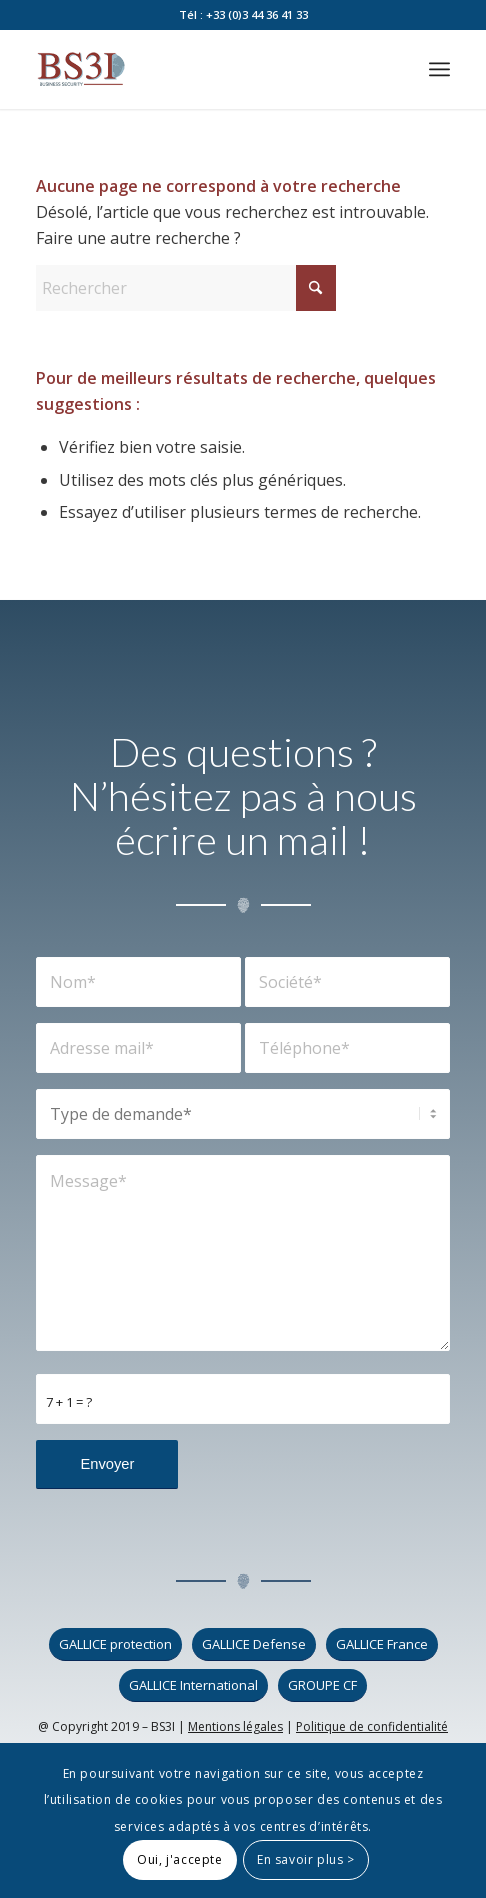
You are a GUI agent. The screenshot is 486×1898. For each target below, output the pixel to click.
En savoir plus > (306, 1859)
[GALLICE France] (382, 1644)
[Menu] (439, 69)
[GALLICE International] (193, 1685)
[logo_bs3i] (201, 69)
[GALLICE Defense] (254, 1644)
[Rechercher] (186, 288)
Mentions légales (235, 1726)
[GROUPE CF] (322, 1685)
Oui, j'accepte (179, 1859)
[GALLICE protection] (115, 1644)
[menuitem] (439, 69)
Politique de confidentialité (372, 1726)
